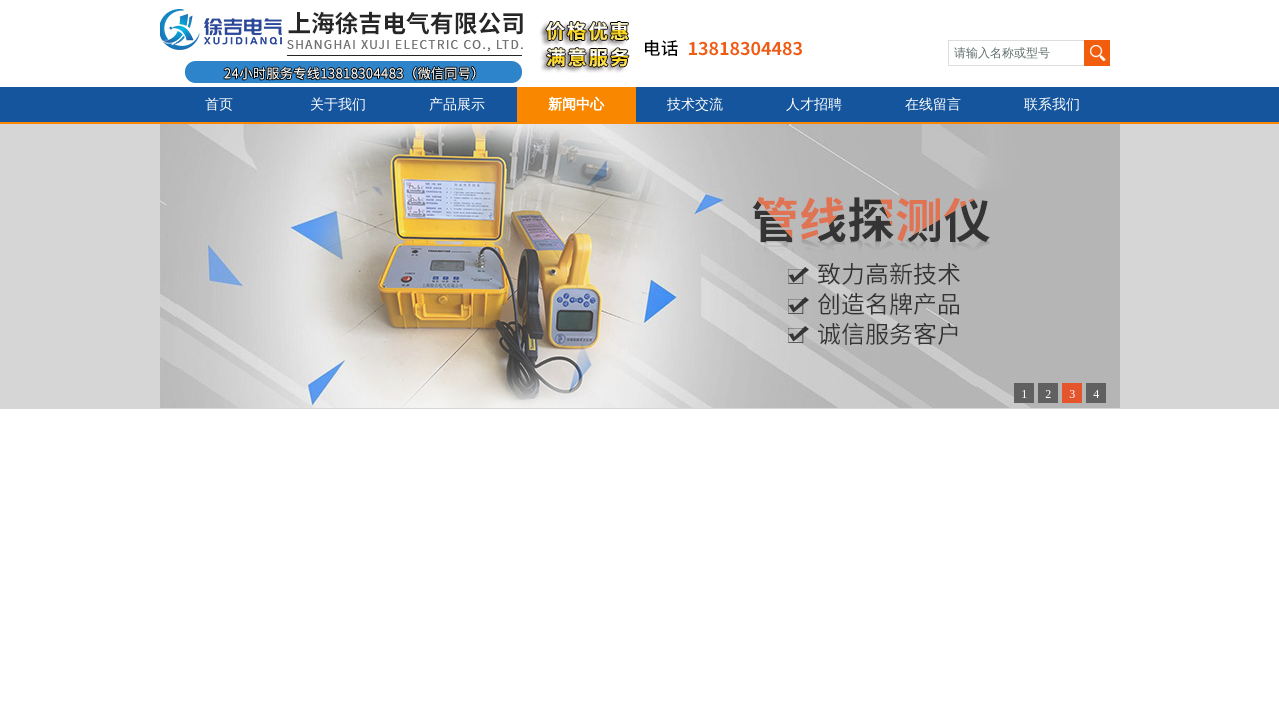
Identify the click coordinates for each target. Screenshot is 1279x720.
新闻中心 (576, 104)
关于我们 (338, 104)
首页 (219, 104)
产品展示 (457, 104)
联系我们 (1052, 104)
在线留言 (933, 104)
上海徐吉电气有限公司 (493, 43)
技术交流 (695, 104)
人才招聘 (814, 104)
